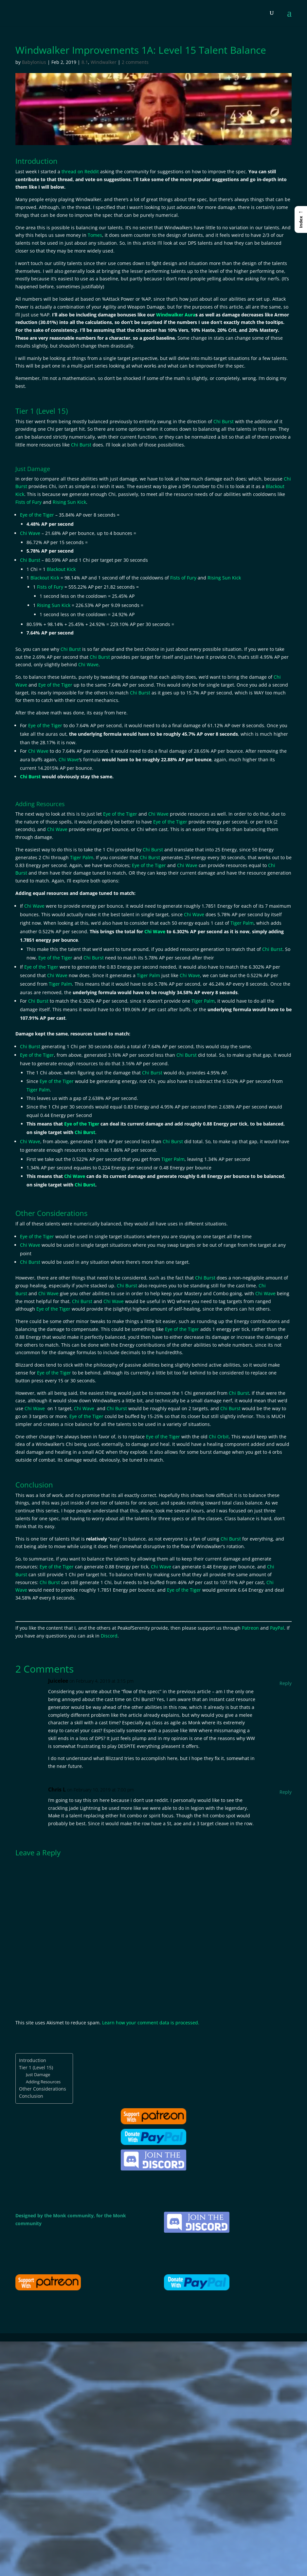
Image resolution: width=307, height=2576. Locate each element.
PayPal (277, 1628)
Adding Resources (43, 2082)
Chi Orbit (219, 1436)
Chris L (57, 1789)
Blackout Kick (61, 569)
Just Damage (38, 2074)
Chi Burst (223, 421)
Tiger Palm (81, 857)
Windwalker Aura (175, 315)
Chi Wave (30, 533)
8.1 (84, 62)
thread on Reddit (80, 171)
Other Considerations (42, 2089)
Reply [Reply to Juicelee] (286, 1683)
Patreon (250, 1628)
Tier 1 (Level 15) (36, 2067)
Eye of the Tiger (37, 515)
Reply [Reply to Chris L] (286, 1792)
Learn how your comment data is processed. (150, 2022)
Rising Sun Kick (69, 502)
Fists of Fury (28, 502)
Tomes (95, 235)
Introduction (32, 2060)
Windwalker (104, 62)
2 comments (135, 62)
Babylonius (34, 62)
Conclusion (31, 2096)
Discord (109, 1636)
